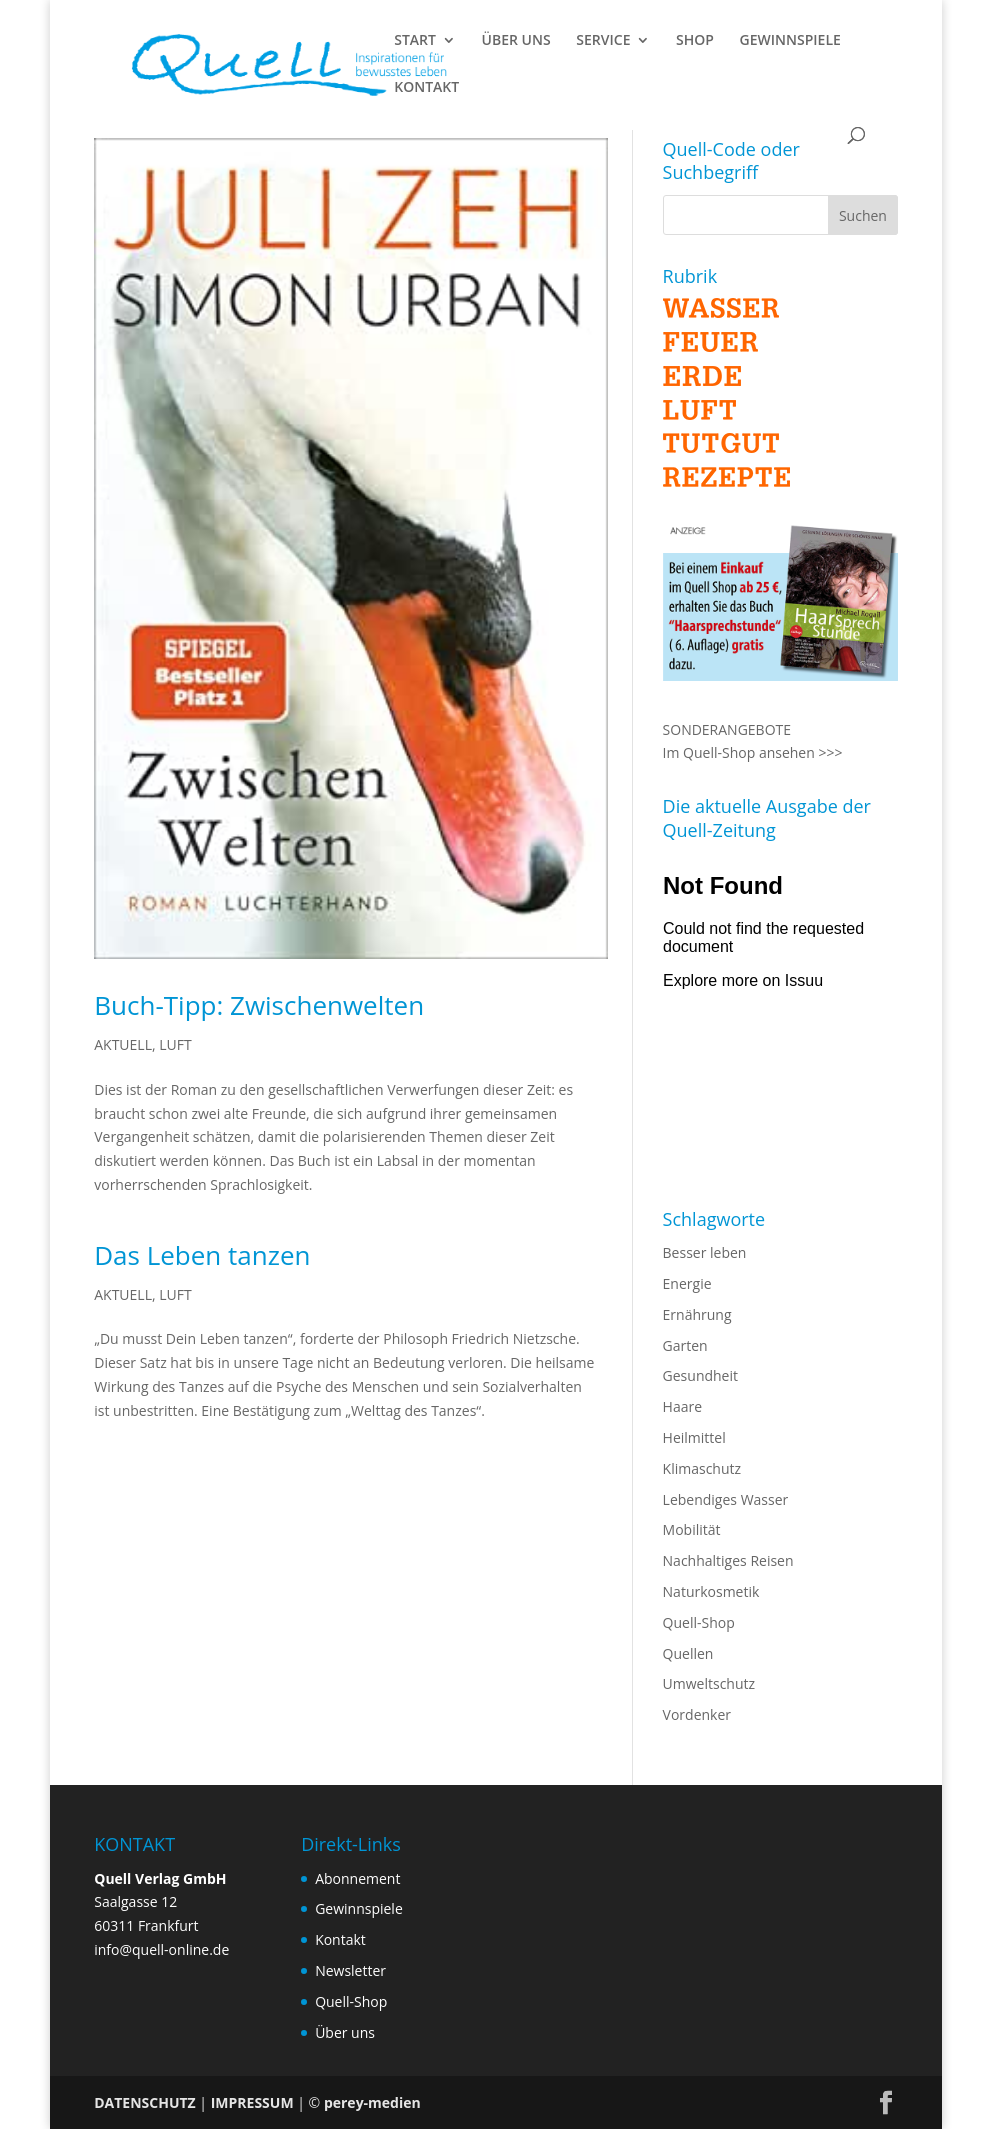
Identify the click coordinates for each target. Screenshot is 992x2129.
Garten (685, 1345)
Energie (687, 1283)
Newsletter (350, 1970)
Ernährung (697, 1314)
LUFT (175, 1044)
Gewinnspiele (359, 1908)
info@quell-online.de (161, 1949)
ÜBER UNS (516, 41)
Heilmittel (694, 1437)
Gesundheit (700, 1375)
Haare (682, 1406)
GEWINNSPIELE (790, 41)
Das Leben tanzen (202, 1255)
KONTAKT (426, 88)
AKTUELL (123, 1044)
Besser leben (705, 1252)
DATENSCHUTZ (145, 2102)
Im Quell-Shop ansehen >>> (753, 752)
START (415, 41)
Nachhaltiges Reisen (728, 1560)
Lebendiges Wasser (726, 1499)
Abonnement (357, 1878)
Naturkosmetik (711, 1591)
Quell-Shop (699, 1622)
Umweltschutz (709, 1683)
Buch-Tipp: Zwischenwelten (259, 1005)
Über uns (345, 2032)
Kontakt (340, 1939)
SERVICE (603, 41)
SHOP (695, 41)
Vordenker (697, 1714)
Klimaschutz (702, 1468)
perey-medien (372, 2102)
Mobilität (692, 1529)
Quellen (688, 1653)
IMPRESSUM (252, 2102)
